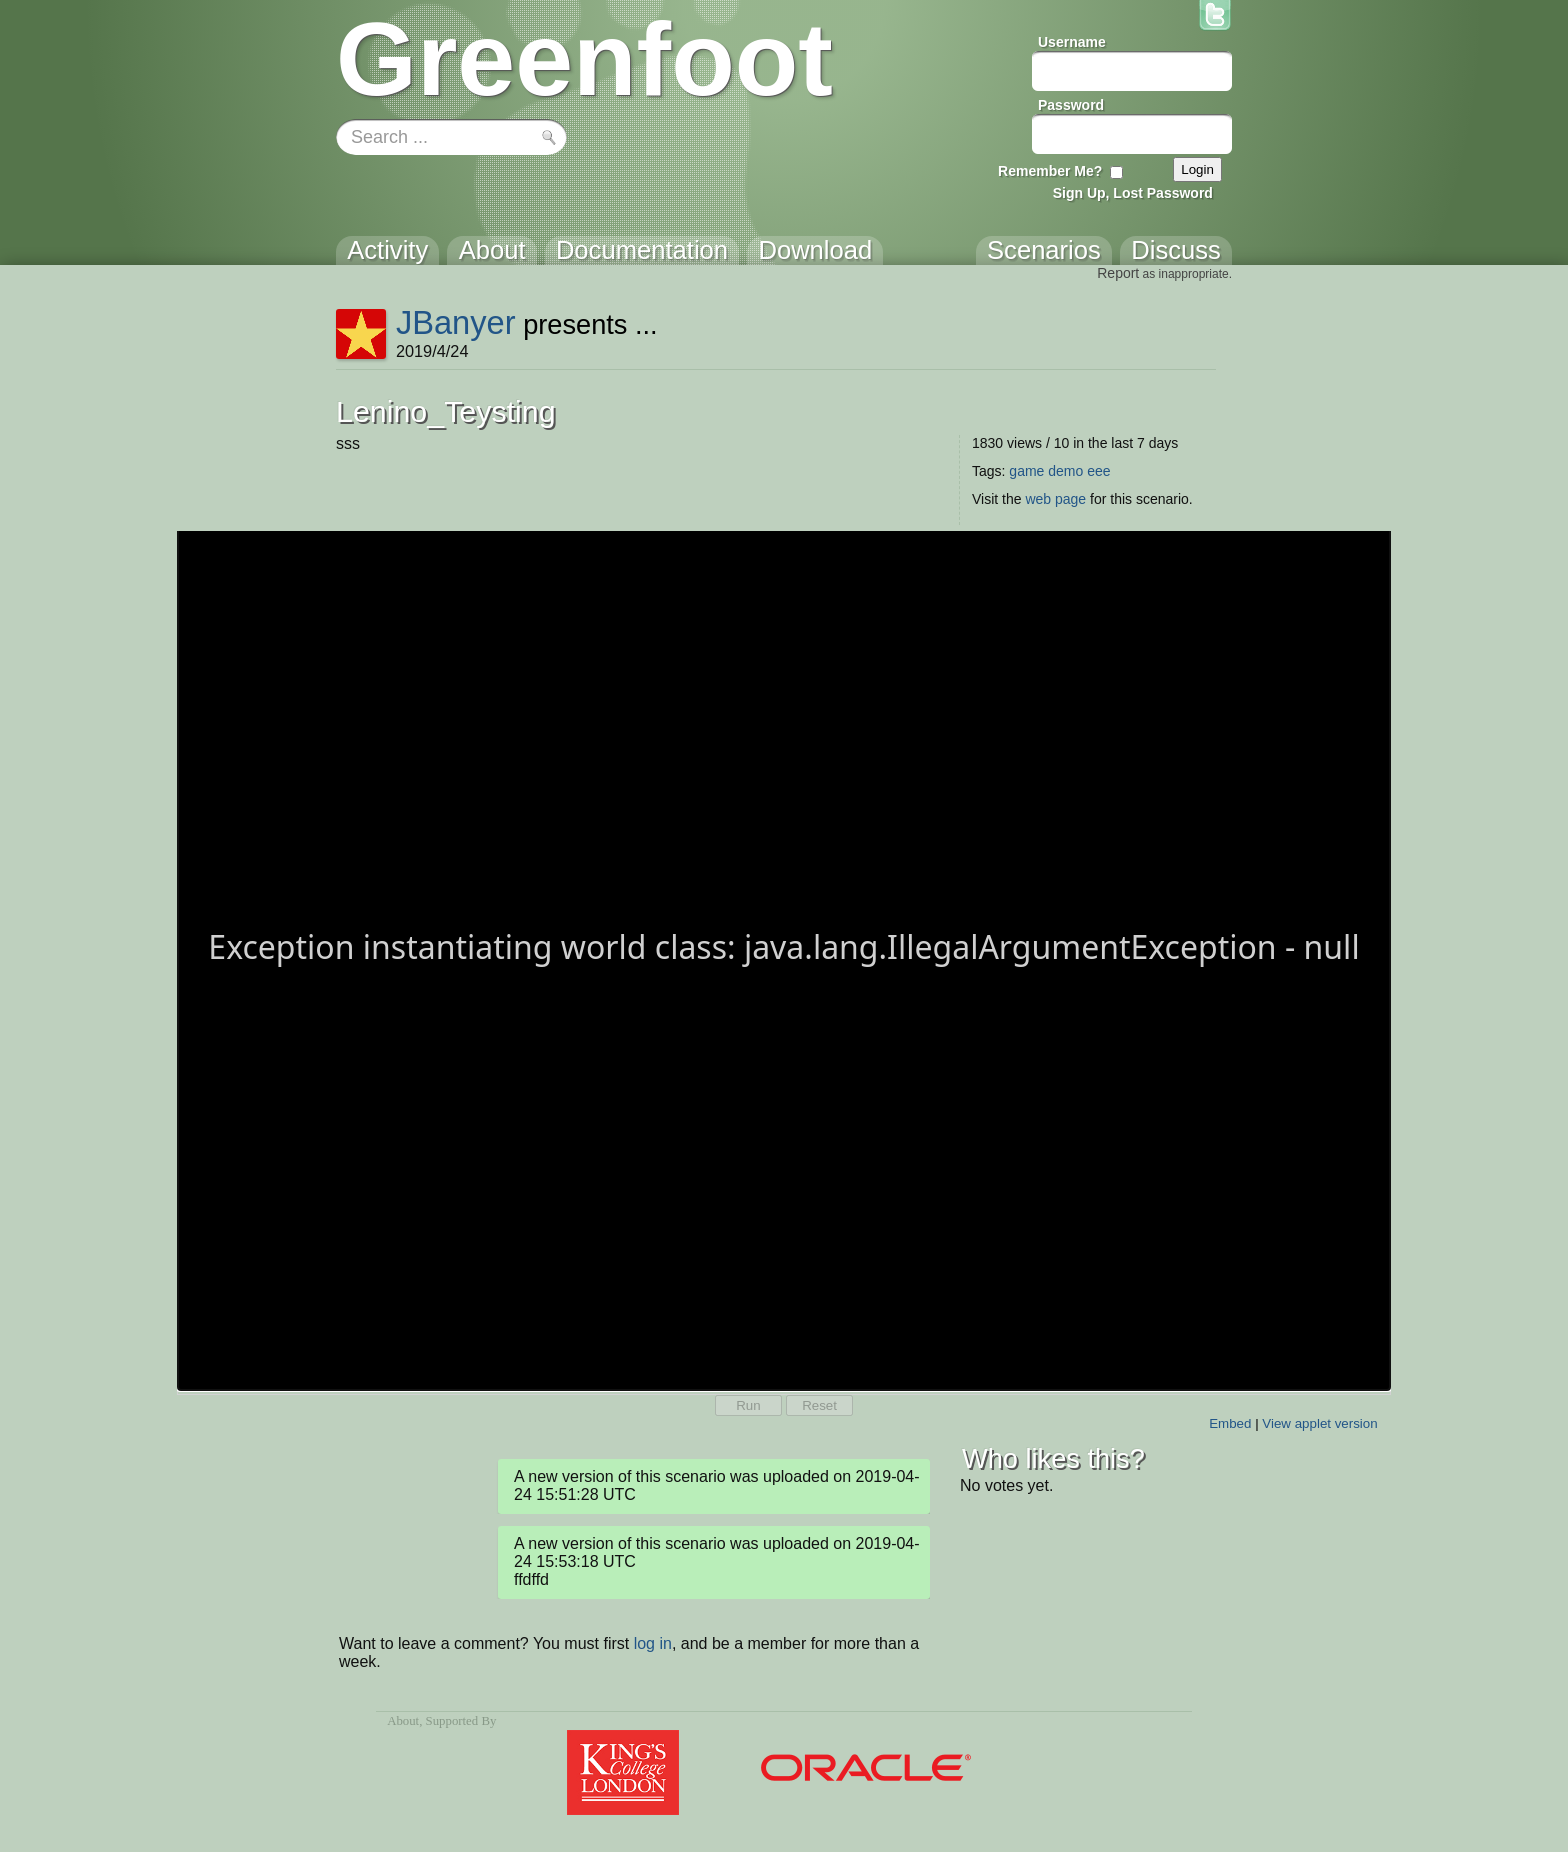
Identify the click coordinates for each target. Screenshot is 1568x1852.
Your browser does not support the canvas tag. (784, 959)
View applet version (1319, 1423)
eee (1098, 471)
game (1026, 471)
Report (1118, 273)
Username (1072, 42)
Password (1071, 105)
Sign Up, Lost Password (1133, 193)
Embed (1230, 1423)
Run (748, 1405)
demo (1065, 471)
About (403, 1721)
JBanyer (456, 322)
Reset (819, 1405)
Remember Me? (1050, 171)
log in (653, 1643)
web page (1055, 499)
